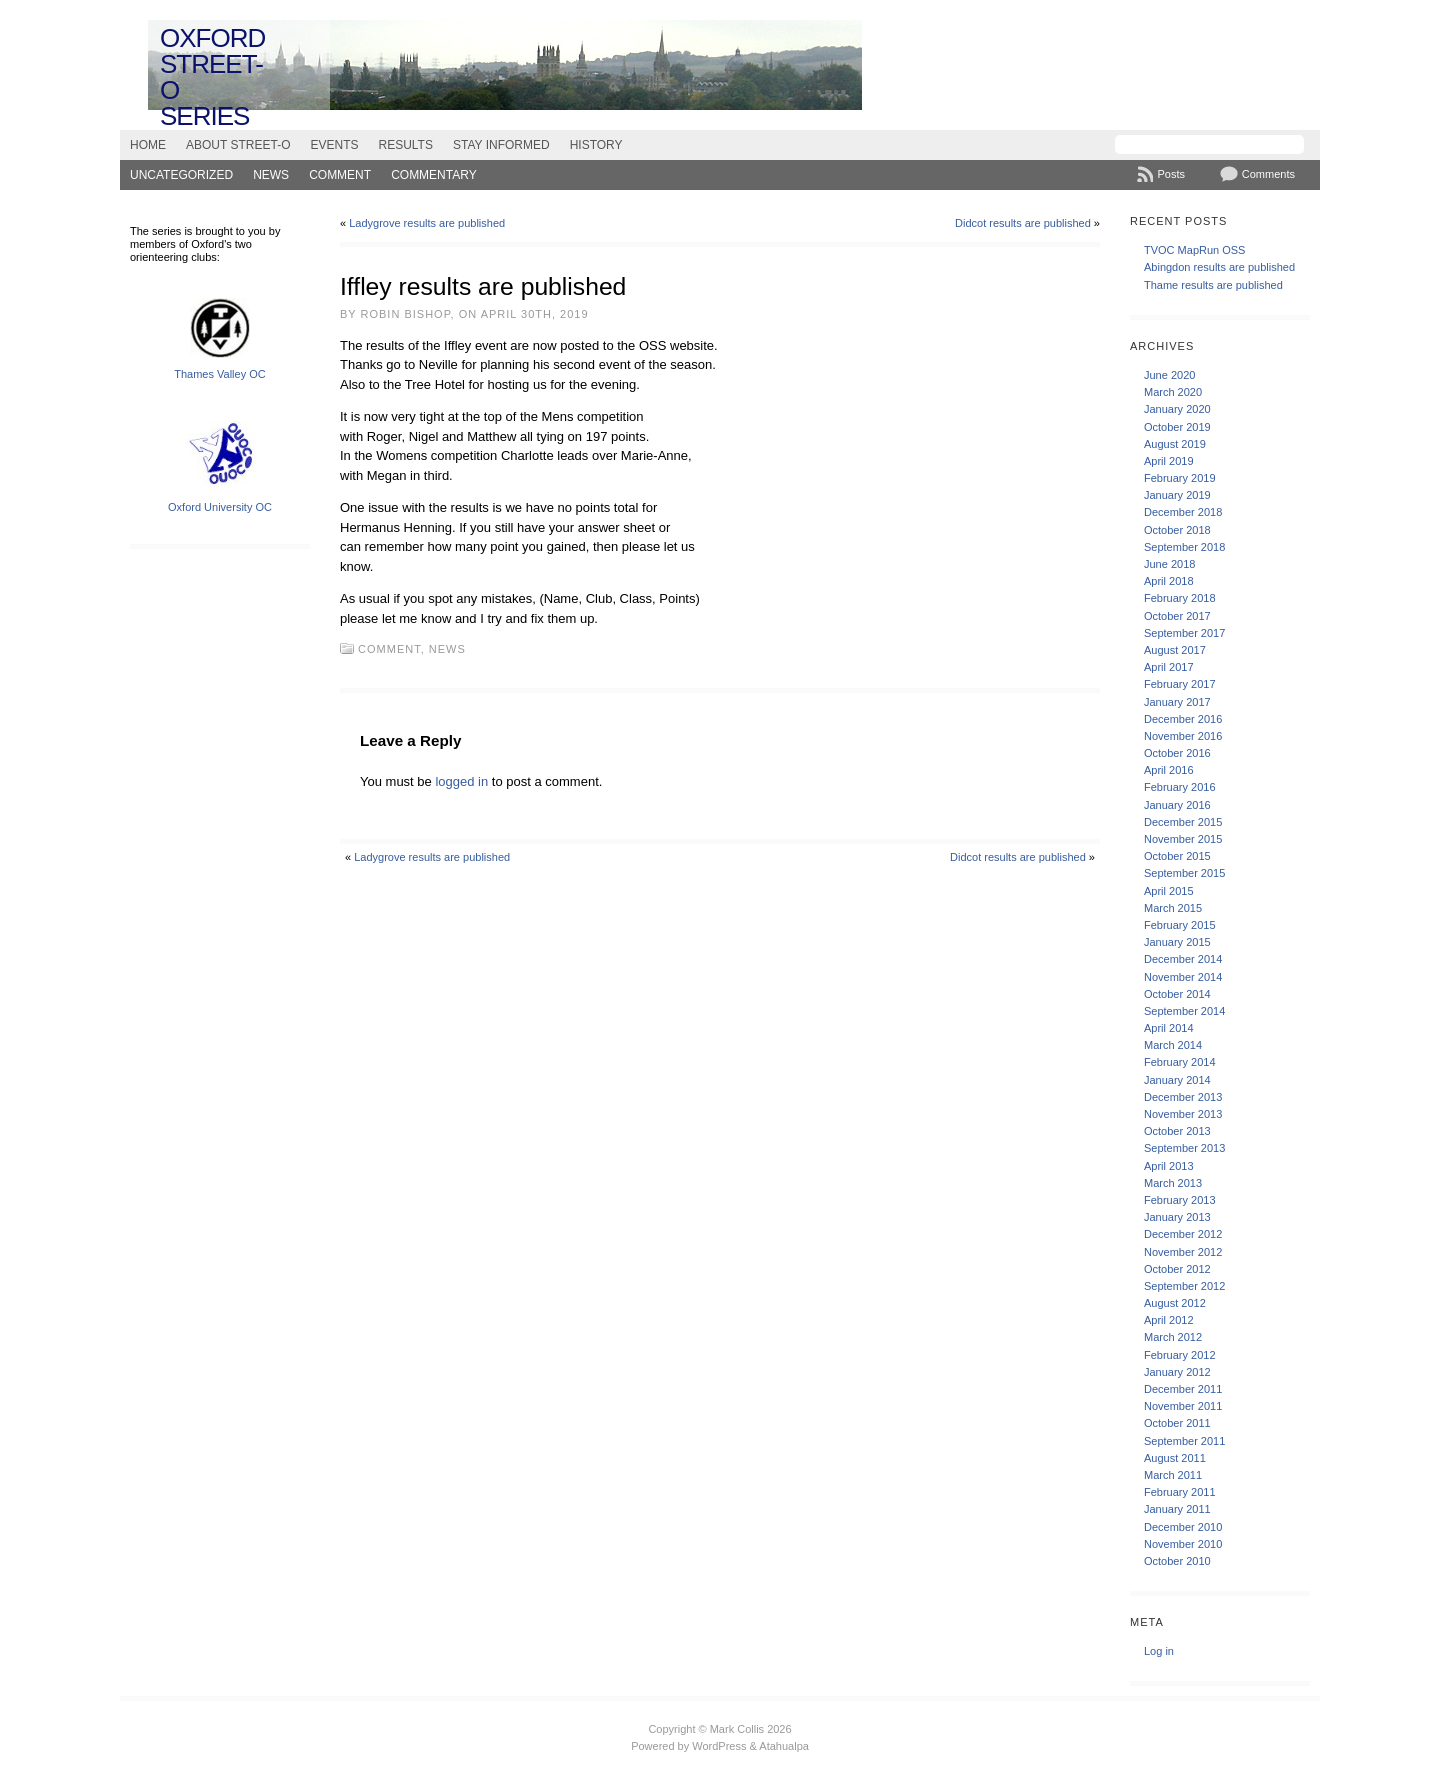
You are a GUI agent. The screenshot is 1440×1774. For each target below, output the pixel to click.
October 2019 (1177, 427)
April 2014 (1169, 1028)
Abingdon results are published (1219, 267)
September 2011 (1184, 1441)
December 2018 (1183, 512)
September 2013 (1184, 1148)
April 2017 (1169, 667)
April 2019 (1169, 461)
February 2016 (1180, 787)
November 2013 (1183, 1114)
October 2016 (1177, 753)
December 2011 (1183, 1389)
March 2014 (1173, 1045)
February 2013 (1180, 1200)
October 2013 (1177, 1131)
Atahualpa (784, 1746)
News (271, 175)
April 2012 (1169, 1320)
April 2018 (1169, 581)
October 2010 (1177, 1561)
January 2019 (1177, 495)
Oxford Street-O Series (212, 77)
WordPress (719, 1746)
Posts (1171, 174)
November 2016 (1183, 736)
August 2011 (1175, 1458)
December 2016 (1183, 719)
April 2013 (1169, 1166)
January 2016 (1177, 805)
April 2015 (1169, 891)
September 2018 (1184, 547)
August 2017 (1175, 650)
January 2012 (1177, 1372)
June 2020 (1169, 375)
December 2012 (1183, 1234)
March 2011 (1173, 1475)
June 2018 (1169, 564)
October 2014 (1177, 994)
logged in (461, 781)
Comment (340, 175)
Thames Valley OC (220, 374)
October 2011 (1177, 1423)
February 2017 (1180, 684)
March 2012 (1173, 1337)
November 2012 (1183, 1252)
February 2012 (1180, 1355)
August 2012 (1175, 1303)
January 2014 (1177, 1080)
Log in (1159, 1651)
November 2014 (1183, 977)
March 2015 (1173, 908)
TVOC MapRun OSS (1194, 250)
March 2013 (1173, 1183)
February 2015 (1180, 925)
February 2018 (1180, 598)
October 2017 (1177, 616)
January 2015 (1177, 942)
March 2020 (1173, 392)
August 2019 (1175, 444)
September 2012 (1184, 1286)
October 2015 (1177, 856)
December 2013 (1183, 1097)
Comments (1268, 174)
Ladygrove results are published (427, 223)
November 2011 (1183, 1406)
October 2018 (1177, 530)
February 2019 (1180, 478)
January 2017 (1177, 702)
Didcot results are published (1023, 223)
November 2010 (1183, 1544)
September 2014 (1184, 1011)
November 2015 (1183, 839)
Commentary (434, 175)
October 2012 (1177, 1269)
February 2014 (1180, 1062)
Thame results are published (1213, 285)
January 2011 (1177, 1509)
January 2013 (1177, 1217)
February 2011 (1180, 1492)
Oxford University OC (220, 507)
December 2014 (1183, 959)
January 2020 (1177, 409)
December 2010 (1183, 1527)
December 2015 (1183, 822)
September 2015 (1184, 873)
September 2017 (1184, 633)
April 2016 (1169, 770)
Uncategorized (181, 175)
